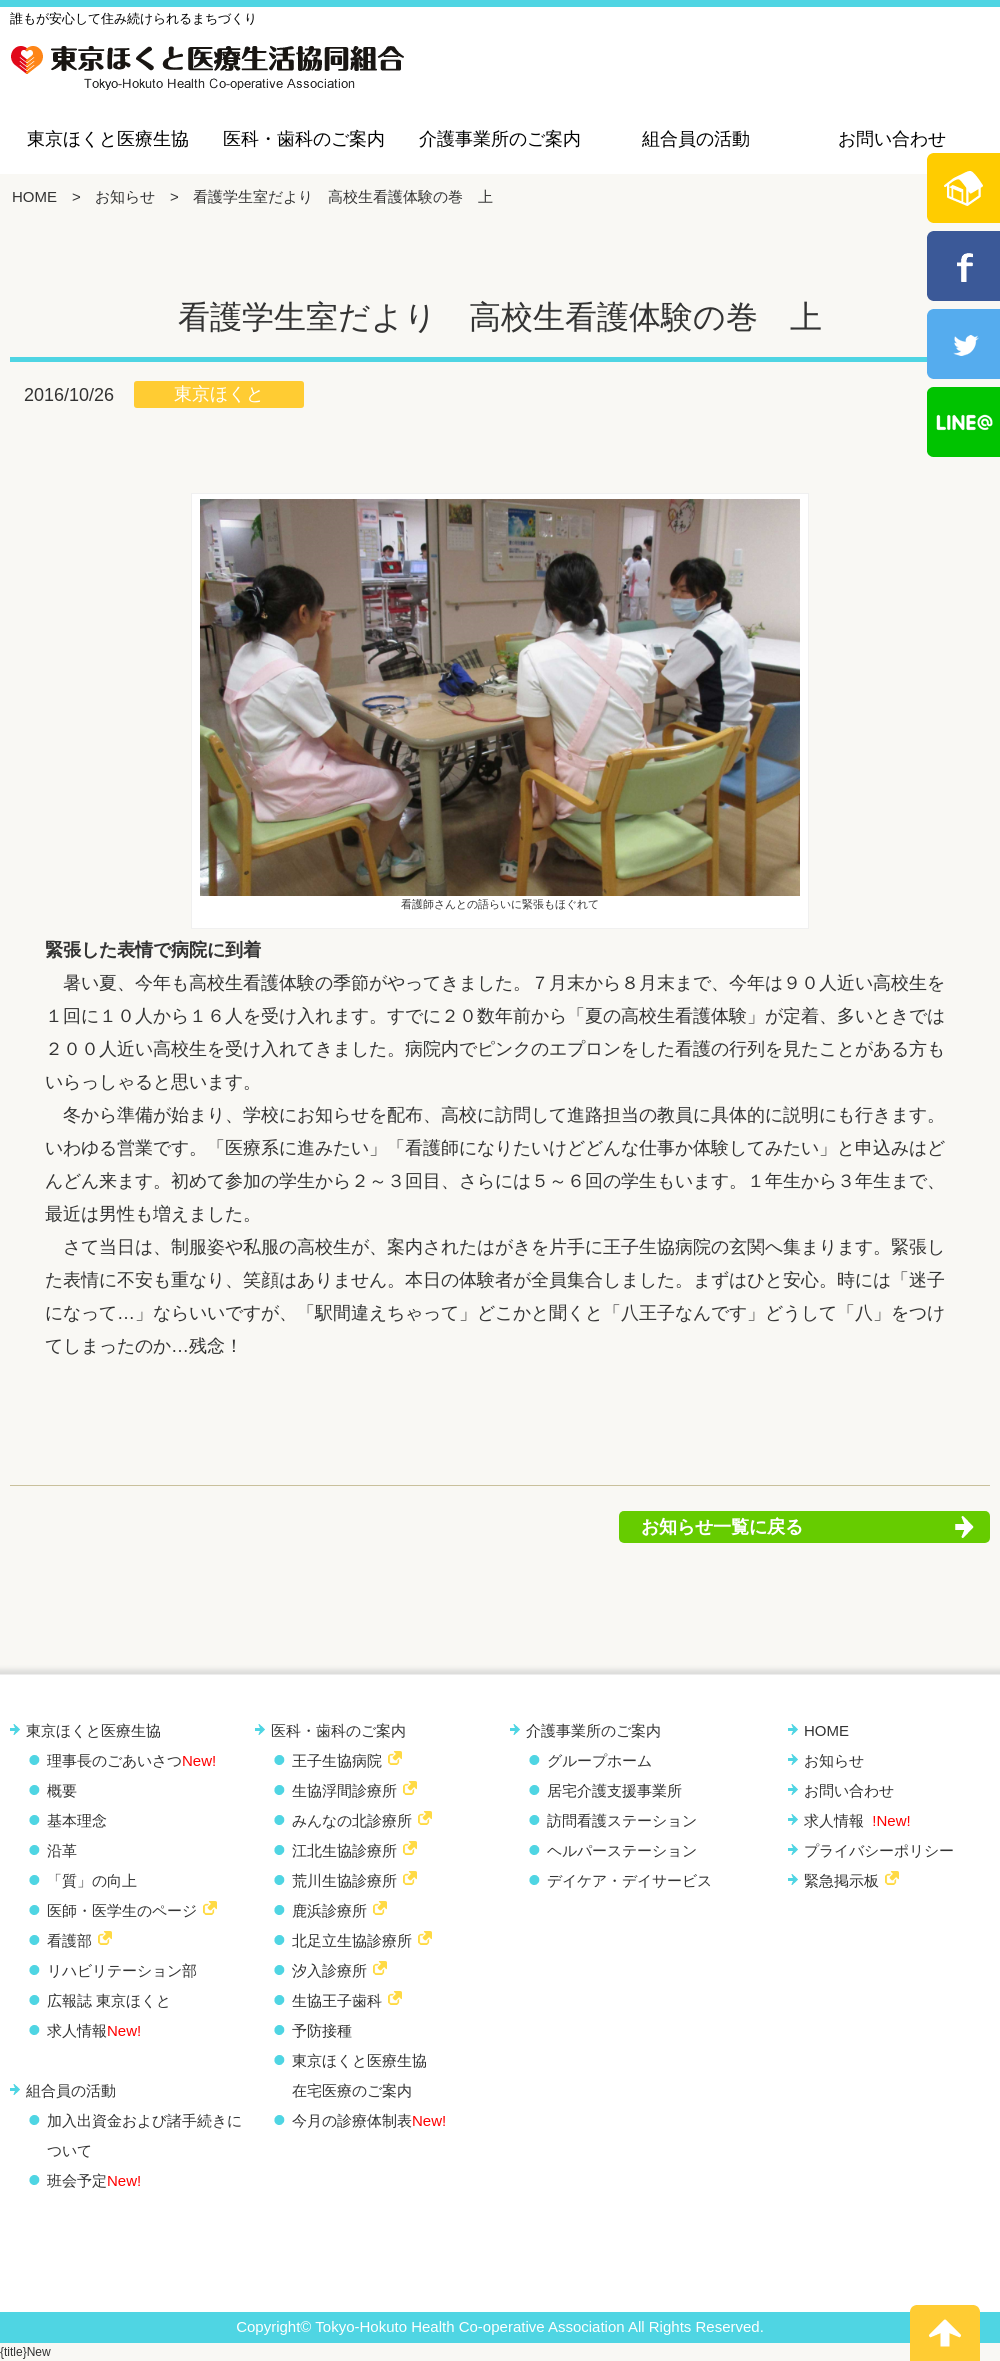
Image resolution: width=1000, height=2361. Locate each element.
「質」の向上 (92, 1880)
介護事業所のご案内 (500, 139)
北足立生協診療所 (352, 1940)
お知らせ (125, 196)
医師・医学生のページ (122, 1910)
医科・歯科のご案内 (304, 139)
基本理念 (77, 1820)
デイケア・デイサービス (629, 1880)
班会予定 (94, 2180)
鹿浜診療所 (329, 1910)
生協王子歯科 (337, 2000)
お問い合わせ (892, 139)
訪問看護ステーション (622, 1820)
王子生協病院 (337, 1760)
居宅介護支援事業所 (614, 1790)
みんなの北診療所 (352, 1820)
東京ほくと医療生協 (108, 139)
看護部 (69, 1940)
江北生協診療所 (344, 1850)
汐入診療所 (329, 1970)
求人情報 (94, 2030)
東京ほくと (219, 394)
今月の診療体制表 (369, 2120)
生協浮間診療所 (344, 1790)
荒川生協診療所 (344, 1880)
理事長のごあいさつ (131, 1760)
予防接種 (322, 2030)
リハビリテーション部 (122, 1970)
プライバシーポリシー (879, 1850)
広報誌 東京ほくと (109, 2000)
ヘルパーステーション (622, 1850)
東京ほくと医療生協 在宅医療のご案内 (359, 2075)
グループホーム (599, 1760)
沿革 (62, 1850)
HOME (34, 196)
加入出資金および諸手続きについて (144, 2135)
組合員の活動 (696, 139)
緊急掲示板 (841, 1880)
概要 (62, 1790)
